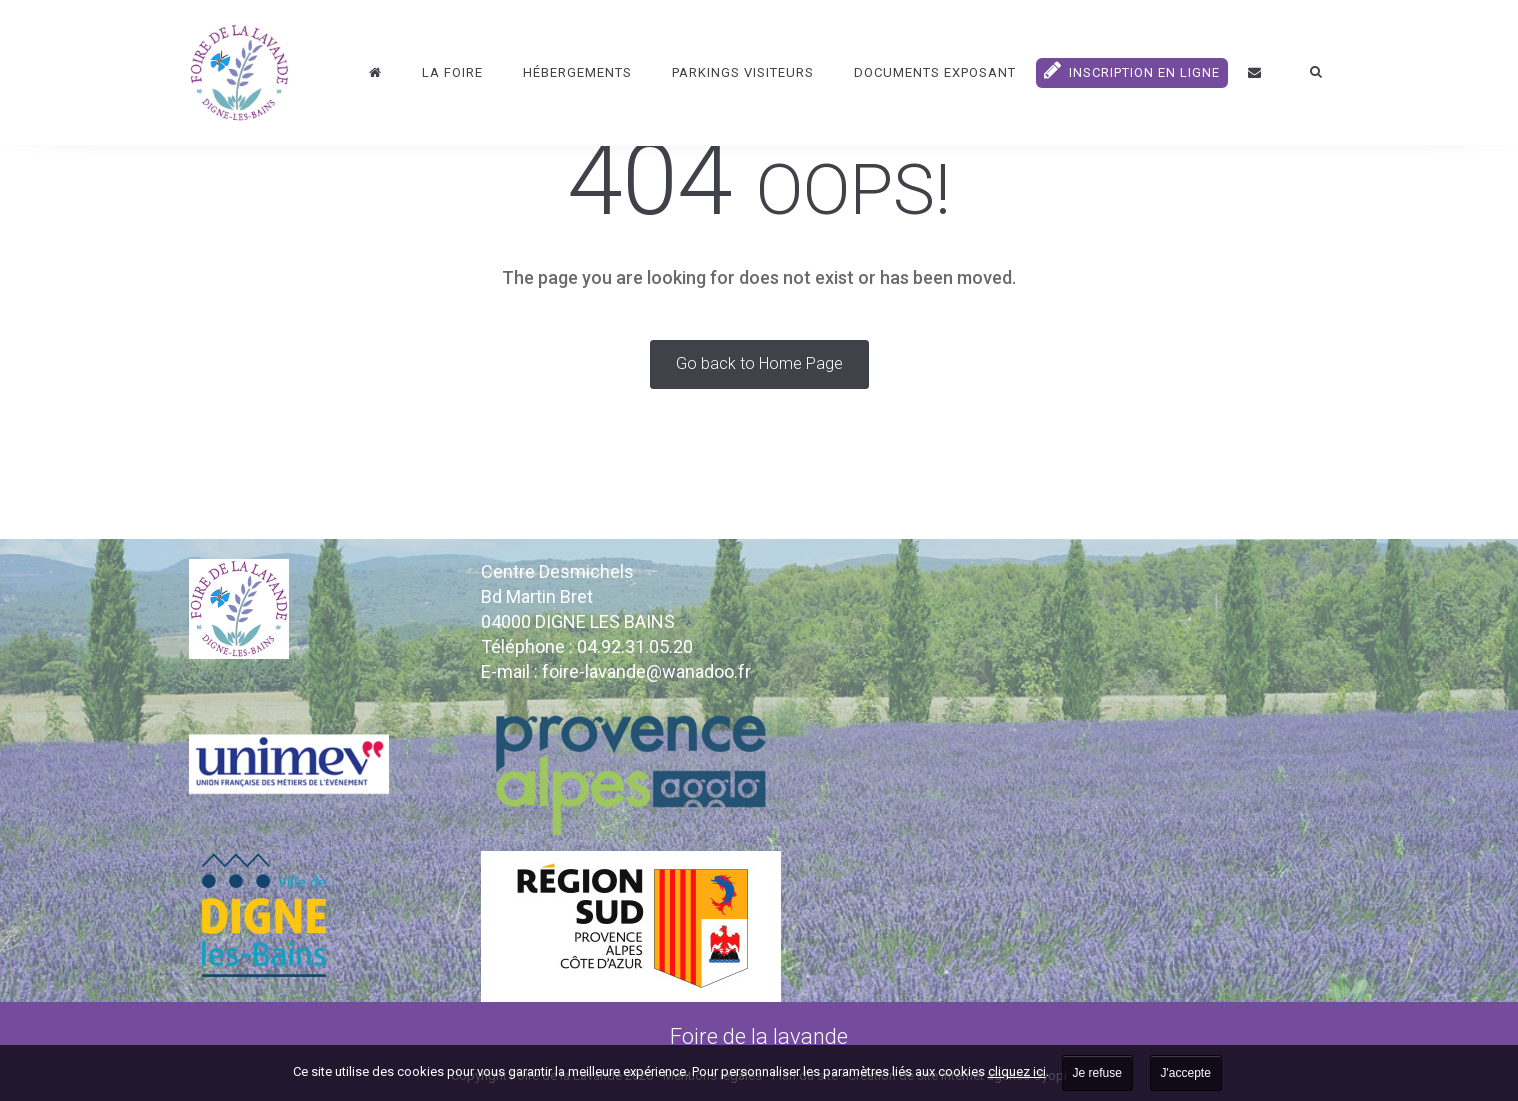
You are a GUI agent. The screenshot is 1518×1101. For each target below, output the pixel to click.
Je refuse (1097, 1073)
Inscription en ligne (1132, 70)
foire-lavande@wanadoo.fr (646, 671)
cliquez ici (1017, 1071)
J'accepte (1186, 1073)
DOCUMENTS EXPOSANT (935, 72)
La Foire (452, 72)
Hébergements (577, 72)
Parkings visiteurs (743, 72)
